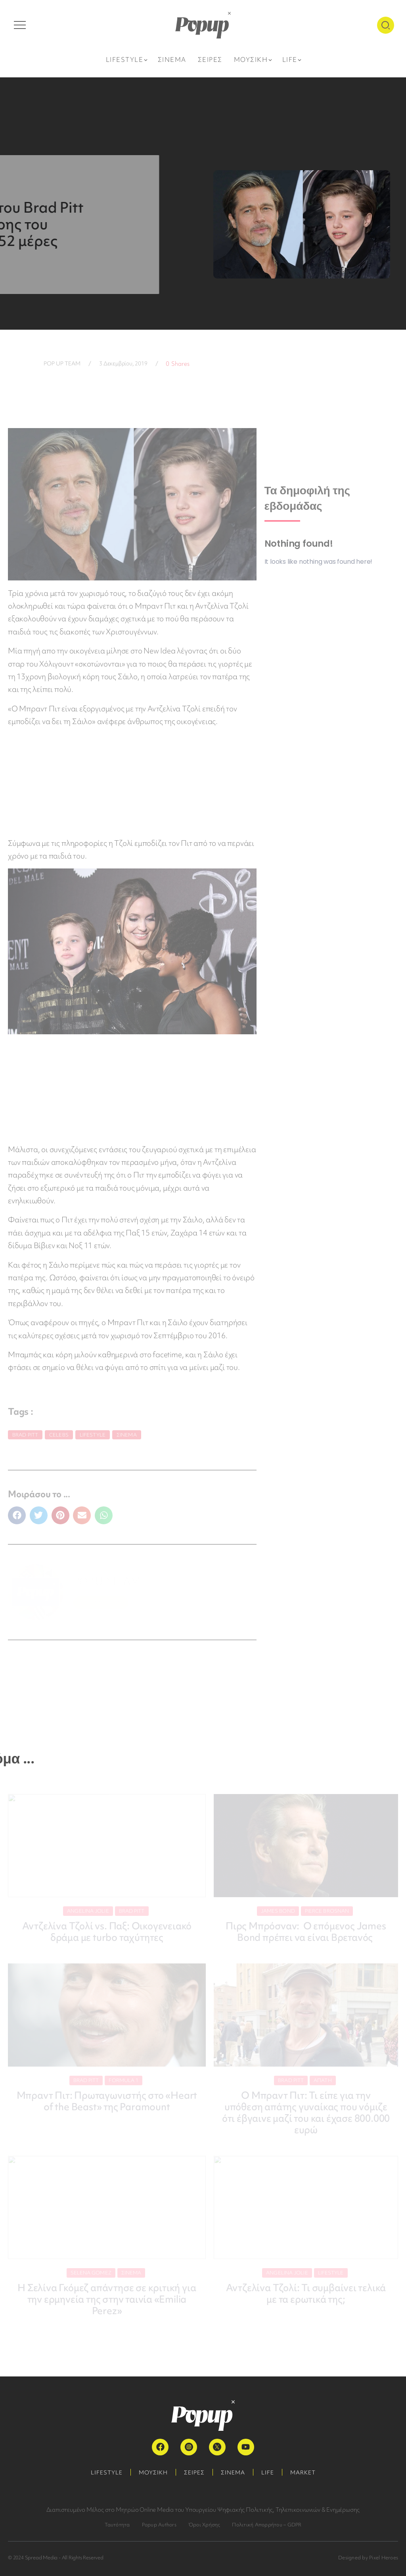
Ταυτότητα (117, 2524)
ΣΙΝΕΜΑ (233, 2472)
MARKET (303, 2472)
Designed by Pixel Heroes (368, 2557)
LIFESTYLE (107, 2472)
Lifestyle (92, 1434)
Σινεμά (127, 1434)
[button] (17, 1515)
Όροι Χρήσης (204, 2524)
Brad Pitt (25, 1434)
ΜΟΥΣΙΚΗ (153, 2472)
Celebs (59, 1434)
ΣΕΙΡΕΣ (194, 2472)
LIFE (267, 2472)
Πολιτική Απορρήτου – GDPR (266, 2524)
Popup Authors (159, 2524)
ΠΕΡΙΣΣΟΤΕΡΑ (101, 1602)
